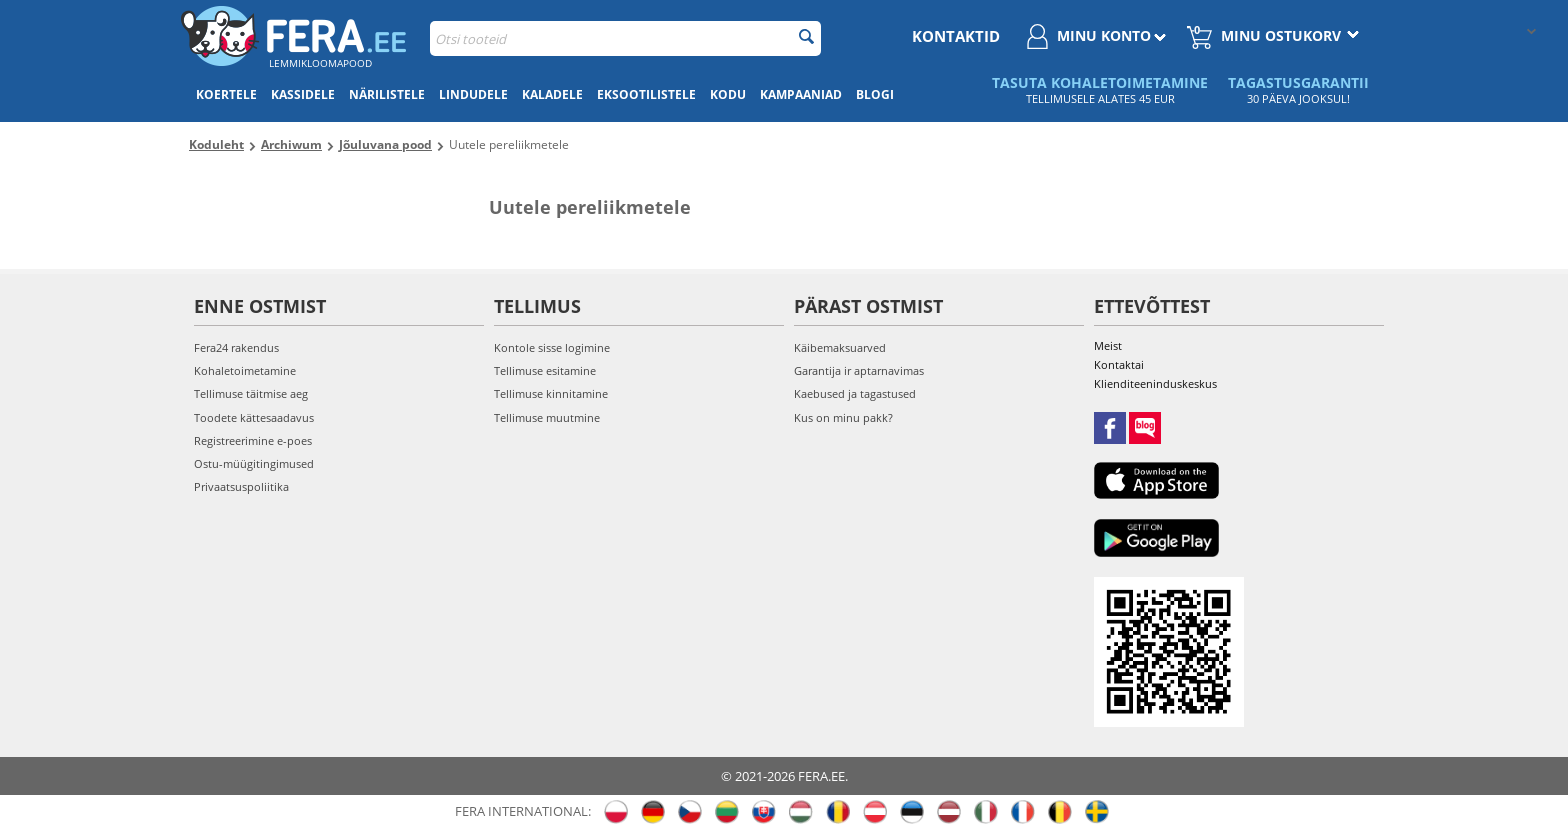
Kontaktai (1119, 364)
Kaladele (552, 94)
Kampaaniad (801, 94)
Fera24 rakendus (236, 347)
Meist (1108, 345)
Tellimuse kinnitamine (551, 393)
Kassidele (303, 94)
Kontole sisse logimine (552, 347)
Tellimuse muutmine (547, 417)
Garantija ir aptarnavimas (859, 370)
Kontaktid (956, 36)
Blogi (875, 94)
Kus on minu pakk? (843, 417)
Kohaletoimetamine (245, 370)
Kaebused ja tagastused (855, 393)
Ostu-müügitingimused (254, 463)
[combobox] (625, 38)
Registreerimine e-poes (253, 440)
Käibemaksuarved (840, 347)
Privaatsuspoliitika (241, 486)
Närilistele (387, 94)
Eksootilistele (646, 94)
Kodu (728, 94)
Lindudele (473, 94)
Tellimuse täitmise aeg (251, 393)
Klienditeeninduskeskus (1155, 383)
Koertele (226, 94)
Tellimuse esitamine (545, 370)
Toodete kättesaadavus (254, 417)
